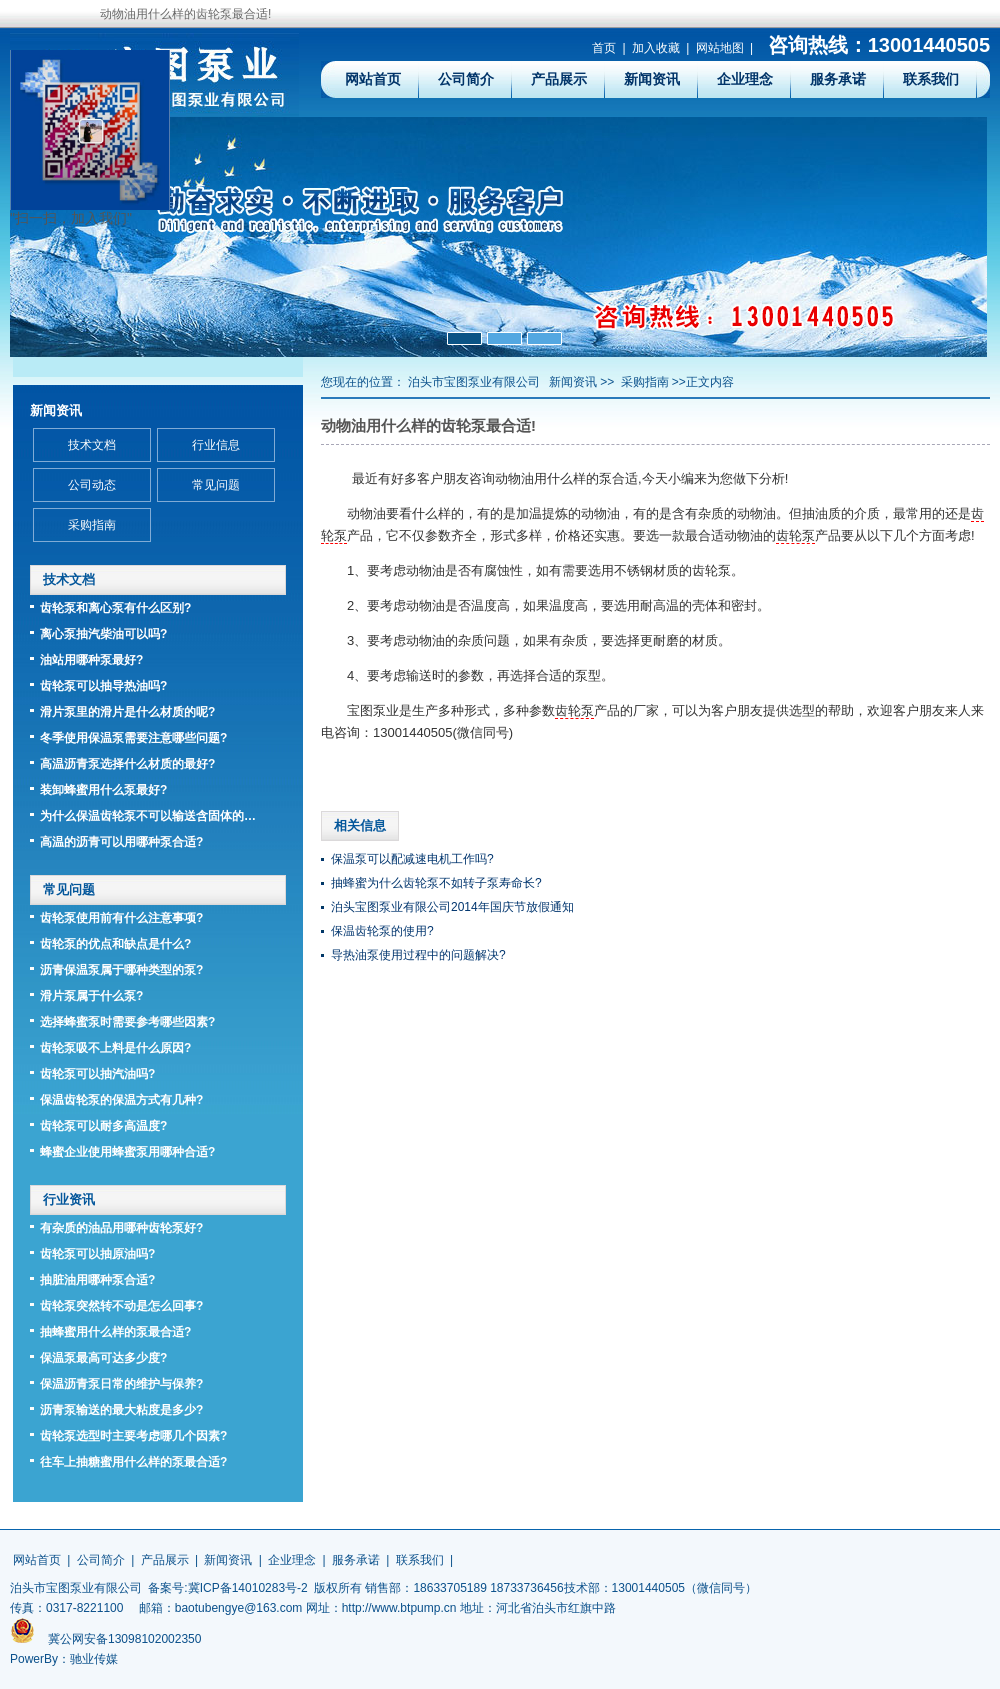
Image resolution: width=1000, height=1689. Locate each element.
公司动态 (92, 485)
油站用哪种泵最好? (91, 660)
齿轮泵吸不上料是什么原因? (115, 1048)
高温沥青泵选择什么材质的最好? (127, 764)
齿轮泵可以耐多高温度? (103, 1126)
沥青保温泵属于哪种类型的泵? (121, 970)
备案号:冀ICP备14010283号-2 (227, 1588)
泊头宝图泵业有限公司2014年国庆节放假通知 (452, 907)
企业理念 (745, 79)
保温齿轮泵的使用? (382, 931)
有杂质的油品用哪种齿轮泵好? (121, 1228)
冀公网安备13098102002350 (124, 1639)
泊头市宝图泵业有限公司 (474, 382)
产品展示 (559, 79)
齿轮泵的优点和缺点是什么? (115, 944)
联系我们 (931, 79)
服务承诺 (838, 79)
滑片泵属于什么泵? (91, 996)
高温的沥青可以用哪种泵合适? (121, 842)
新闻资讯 (652, 79)
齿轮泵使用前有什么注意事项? (121, 918)
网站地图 (720, 48)
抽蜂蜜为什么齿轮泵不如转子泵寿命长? (436, 883)
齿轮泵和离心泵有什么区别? (115, 608)
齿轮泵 (795, 535)
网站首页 (373, 79)
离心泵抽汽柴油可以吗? (103, 634)
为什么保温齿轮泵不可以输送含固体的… (148, 816)
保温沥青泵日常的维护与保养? (121, 1384)
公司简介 (466, 79)
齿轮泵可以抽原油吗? (97, 1254)
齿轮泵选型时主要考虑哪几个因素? (133, 1436)
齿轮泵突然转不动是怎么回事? (121, 1306)
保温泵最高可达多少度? (103, 1358)
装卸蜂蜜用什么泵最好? (103, 790)
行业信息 (216, 445)
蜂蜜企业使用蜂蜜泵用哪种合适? (127, 1152)
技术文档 (92, 445)
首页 (604, 48)
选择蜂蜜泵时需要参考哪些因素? (127, 1022)
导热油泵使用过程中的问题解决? (418, 955)
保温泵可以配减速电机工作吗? (412, 859)
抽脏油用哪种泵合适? (97, 1280)
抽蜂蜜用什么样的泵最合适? (115, 1332)
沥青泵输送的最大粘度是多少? (121, 1410)
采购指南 (645, 382)
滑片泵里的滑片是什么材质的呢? (127, 712)
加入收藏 (656, 48)
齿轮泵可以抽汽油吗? (97, 1074)
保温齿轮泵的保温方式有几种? (121, 1100)
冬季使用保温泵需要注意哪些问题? (133, 738)
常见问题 (216, 485)
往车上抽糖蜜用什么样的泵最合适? (133, 1462)
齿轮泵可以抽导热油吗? (103, 686)
